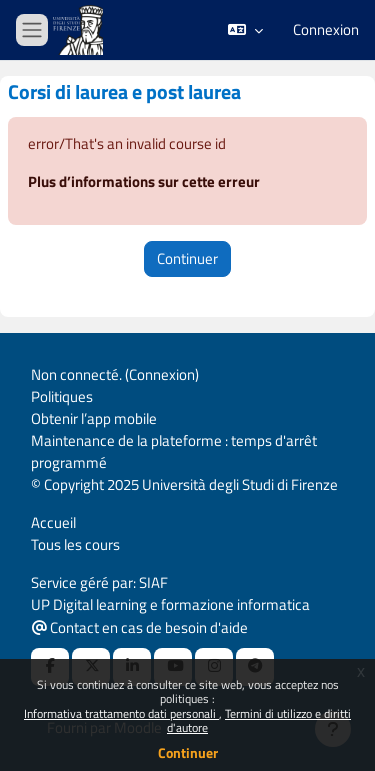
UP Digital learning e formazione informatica (170, 604)
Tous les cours (75, 544)
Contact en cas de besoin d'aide (140, 627)
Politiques (62, 396)
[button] (245, 30)
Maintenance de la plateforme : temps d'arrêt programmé (174, 451)
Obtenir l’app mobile (94, 418)
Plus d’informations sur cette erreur (144, 181)
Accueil (53, 522)
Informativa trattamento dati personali (121, 713)
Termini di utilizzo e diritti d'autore (259, 720)
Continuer (188, 752)
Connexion (326, 30)
